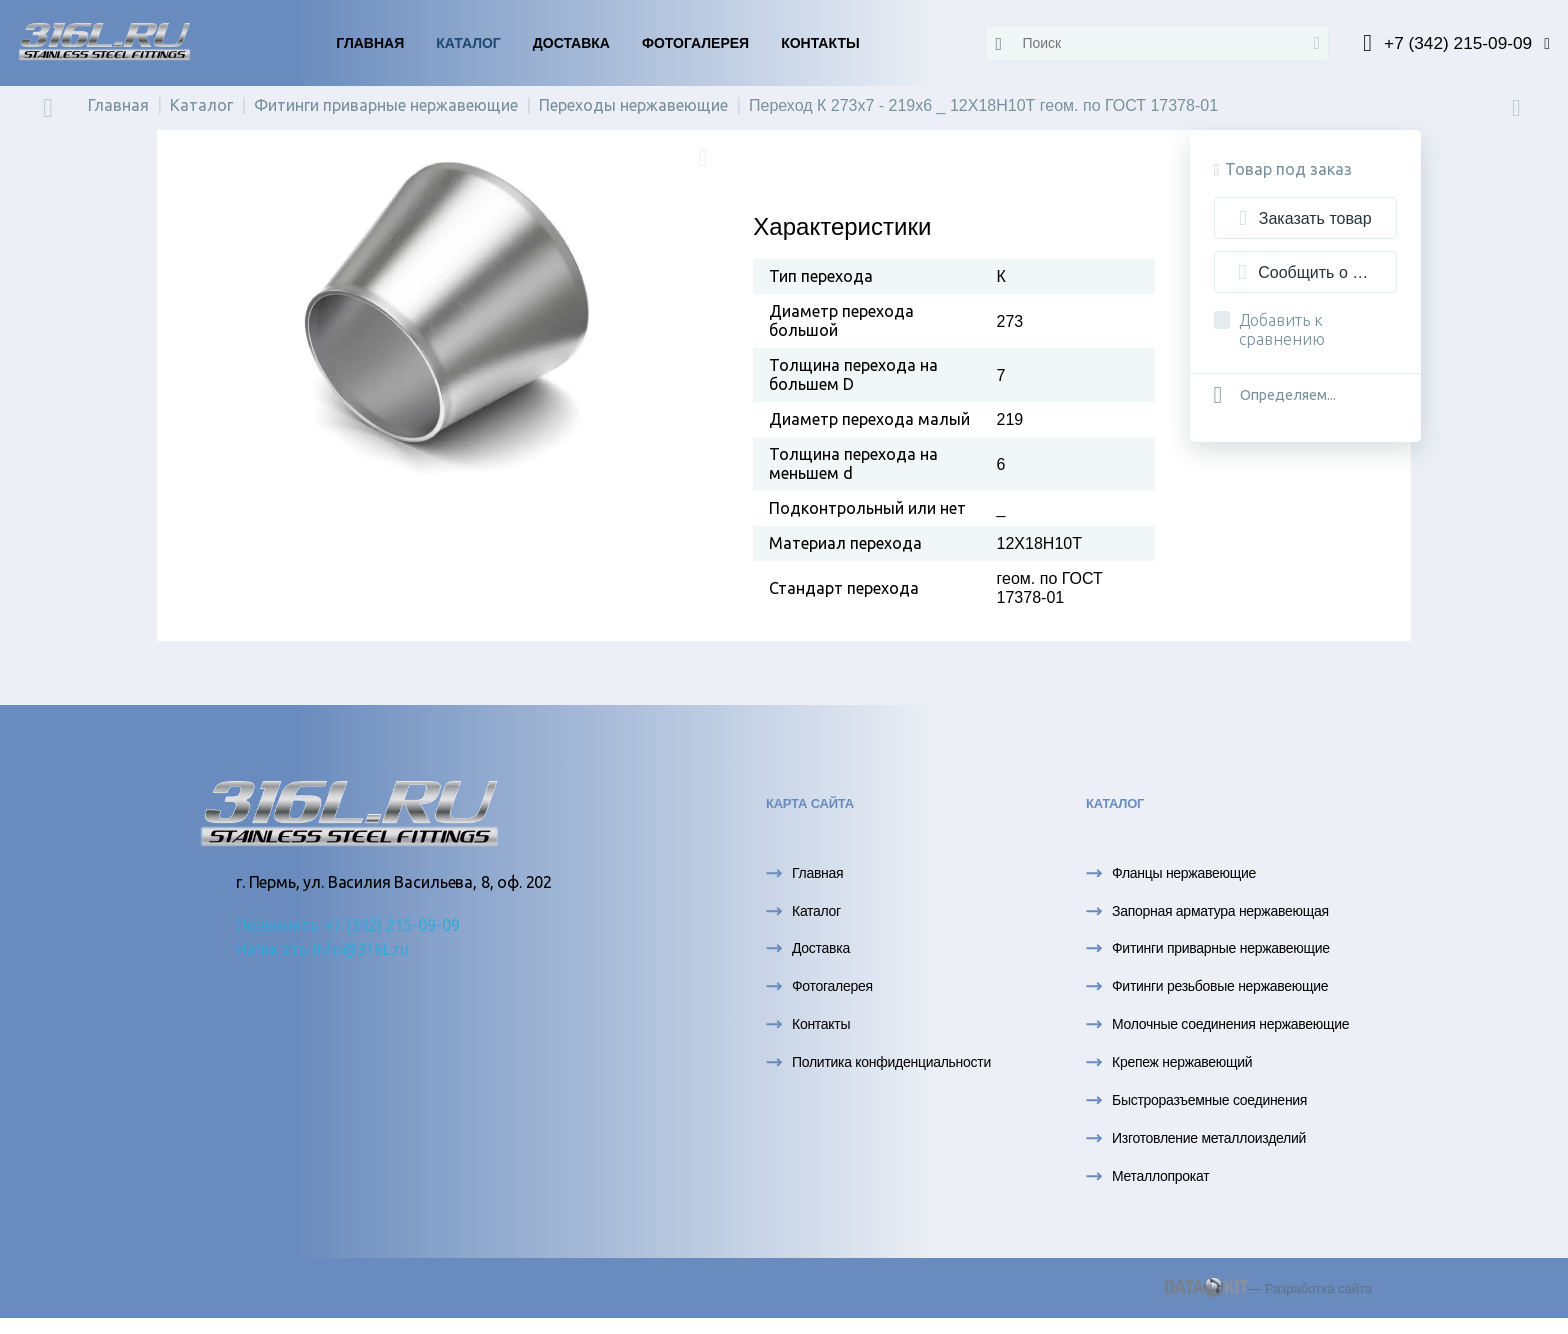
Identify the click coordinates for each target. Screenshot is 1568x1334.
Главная (370, 43)
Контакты (820, 43)
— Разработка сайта (1268, 1293)
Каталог (468, 43)
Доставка (571, 43)
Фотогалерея (695, 43)
